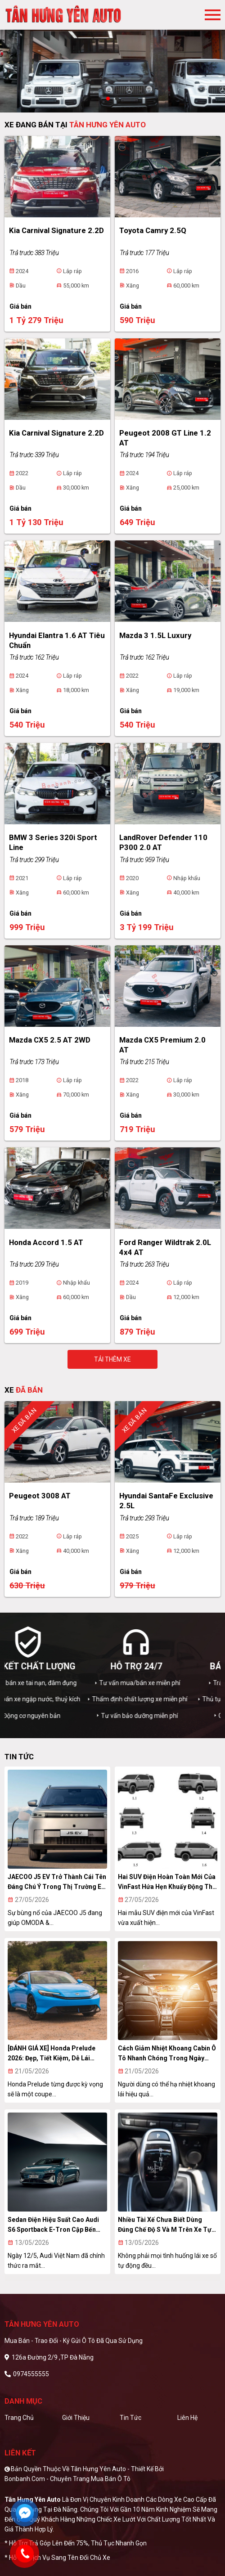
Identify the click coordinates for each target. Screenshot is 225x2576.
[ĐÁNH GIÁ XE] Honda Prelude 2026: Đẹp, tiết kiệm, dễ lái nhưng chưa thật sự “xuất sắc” (55, 2054)
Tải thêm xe (112, 1359)
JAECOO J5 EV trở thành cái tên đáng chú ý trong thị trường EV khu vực (57, 1882)
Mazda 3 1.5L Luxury (155, 635)
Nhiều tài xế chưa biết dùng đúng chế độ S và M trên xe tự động (165, 2225)
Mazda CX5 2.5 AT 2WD (49, 1039)
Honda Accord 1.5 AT (46, 1242)
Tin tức (130, 2417)
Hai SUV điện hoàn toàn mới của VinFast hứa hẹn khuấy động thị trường (167, 1882)
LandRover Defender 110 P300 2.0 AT (163, 842)
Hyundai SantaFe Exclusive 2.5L (166, 1500)
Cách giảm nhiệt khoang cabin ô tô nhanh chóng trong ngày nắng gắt (167, 2054)
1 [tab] (108, 98)
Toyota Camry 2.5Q (152, 230)
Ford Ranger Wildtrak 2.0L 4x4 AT (165, 1247)
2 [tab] (117, 98)
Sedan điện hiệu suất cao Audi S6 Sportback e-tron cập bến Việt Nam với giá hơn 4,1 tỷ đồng (57, 2225)
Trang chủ (19, 2417)
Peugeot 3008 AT (40, 1495)
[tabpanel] (112, 56)
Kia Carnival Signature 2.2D (56, 230)
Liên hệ (187, 2417)
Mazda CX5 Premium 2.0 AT (162, 1044)
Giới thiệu (76, 2417)
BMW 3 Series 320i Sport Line (53, 842)
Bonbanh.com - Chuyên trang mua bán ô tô (67, 2478)
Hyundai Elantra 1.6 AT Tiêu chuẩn (57, 640)
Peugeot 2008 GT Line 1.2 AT (165, 437)
